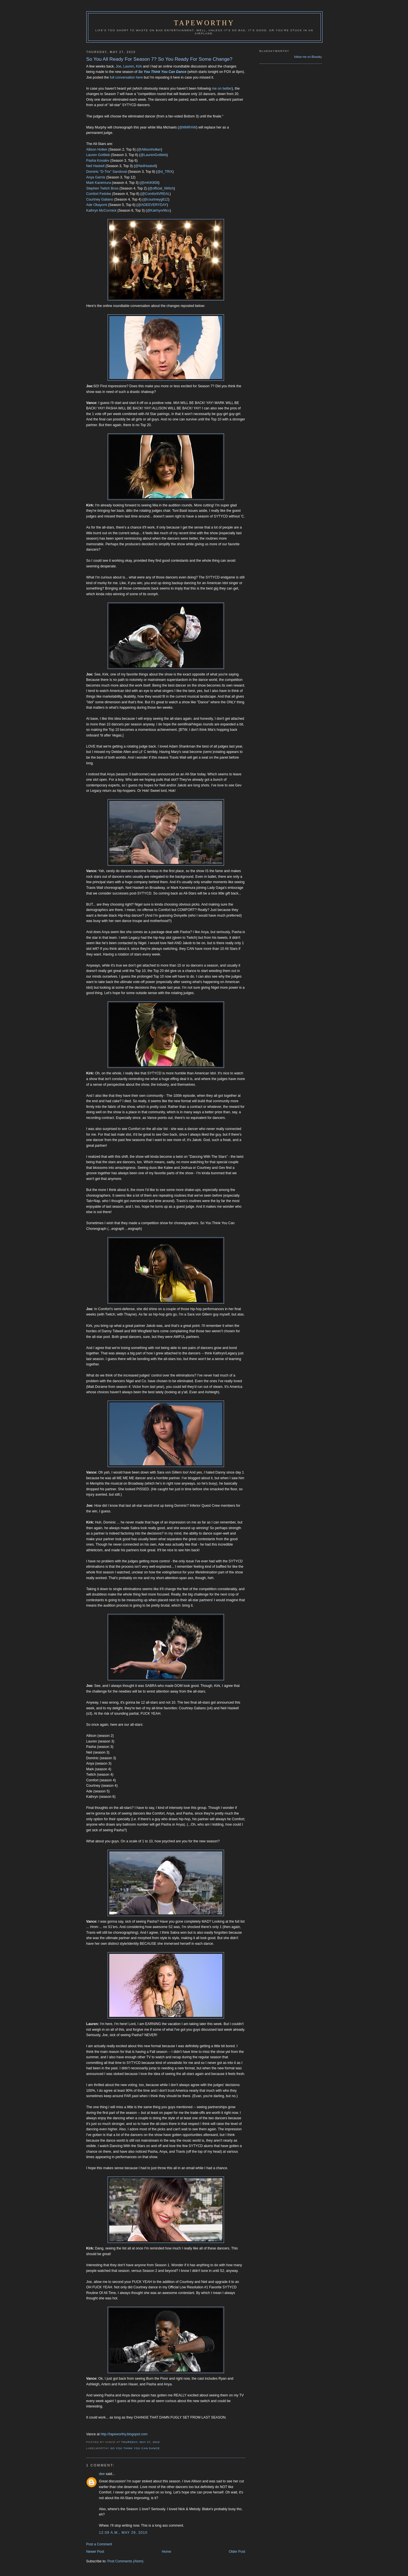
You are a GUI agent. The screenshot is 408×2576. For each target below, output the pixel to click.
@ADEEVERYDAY (152, 205)
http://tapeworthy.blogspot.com (124, 2434)
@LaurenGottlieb (153, 155)
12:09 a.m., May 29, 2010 (123, 2533)
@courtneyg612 (156, 199)
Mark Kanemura (98, 183)
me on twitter (222, 89)
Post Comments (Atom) (125, 2561)
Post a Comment (99, 2544)
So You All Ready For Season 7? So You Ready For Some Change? (159, 59)
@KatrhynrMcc (158, 210)
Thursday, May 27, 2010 (140, 2442)
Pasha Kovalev (98, 161)
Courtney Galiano (99, 199)
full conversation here (126, 77)
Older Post (237, 2552)
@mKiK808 (149, 183)
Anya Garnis (95, 177)
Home (166, 2552)
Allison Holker (97, 149)
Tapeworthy (204, 23)
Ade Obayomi (96, 205)
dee (102, 2474)
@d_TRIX (165, 172)
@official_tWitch (161, 188)
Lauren (128, 66)
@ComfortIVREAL (155, 194)
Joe (118, 66)
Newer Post (95, 2552)
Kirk (139, 66)
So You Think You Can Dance (162, 72)
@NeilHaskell (145, 166)
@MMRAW (187, 127)
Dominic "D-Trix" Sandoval (106, 172)
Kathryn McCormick (101, 210)
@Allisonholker (149, 149)
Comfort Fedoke (98, 194)
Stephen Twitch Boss (102, 188)
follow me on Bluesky (308, 56)
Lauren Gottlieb (98, 155)
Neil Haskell (95, 166)
